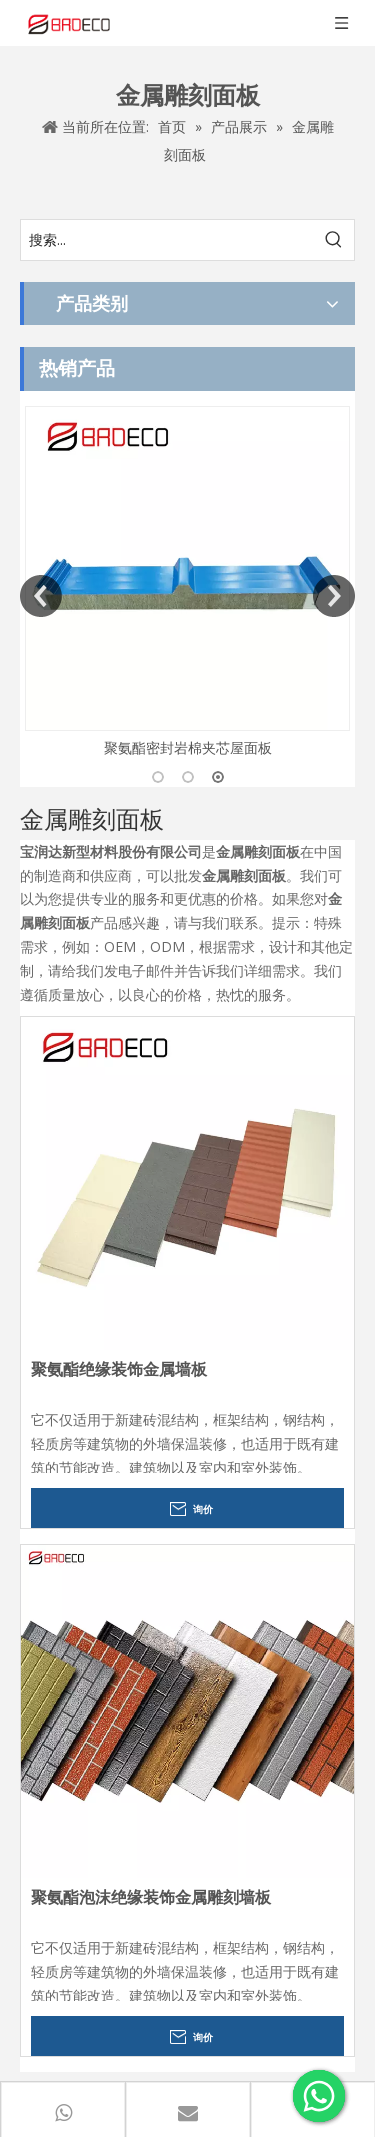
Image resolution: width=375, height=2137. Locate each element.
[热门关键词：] (334, 240)
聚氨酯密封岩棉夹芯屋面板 (188, 747)
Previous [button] (41, 596)
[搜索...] (167, 240)
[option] (187, 583)
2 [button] (188, 777)
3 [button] (218, 777)
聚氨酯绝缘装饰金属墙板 (119, 1369)
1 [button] (158, 777)
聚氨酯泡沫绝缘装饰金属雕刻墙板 (151, 1897)
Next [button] (334, 596)
